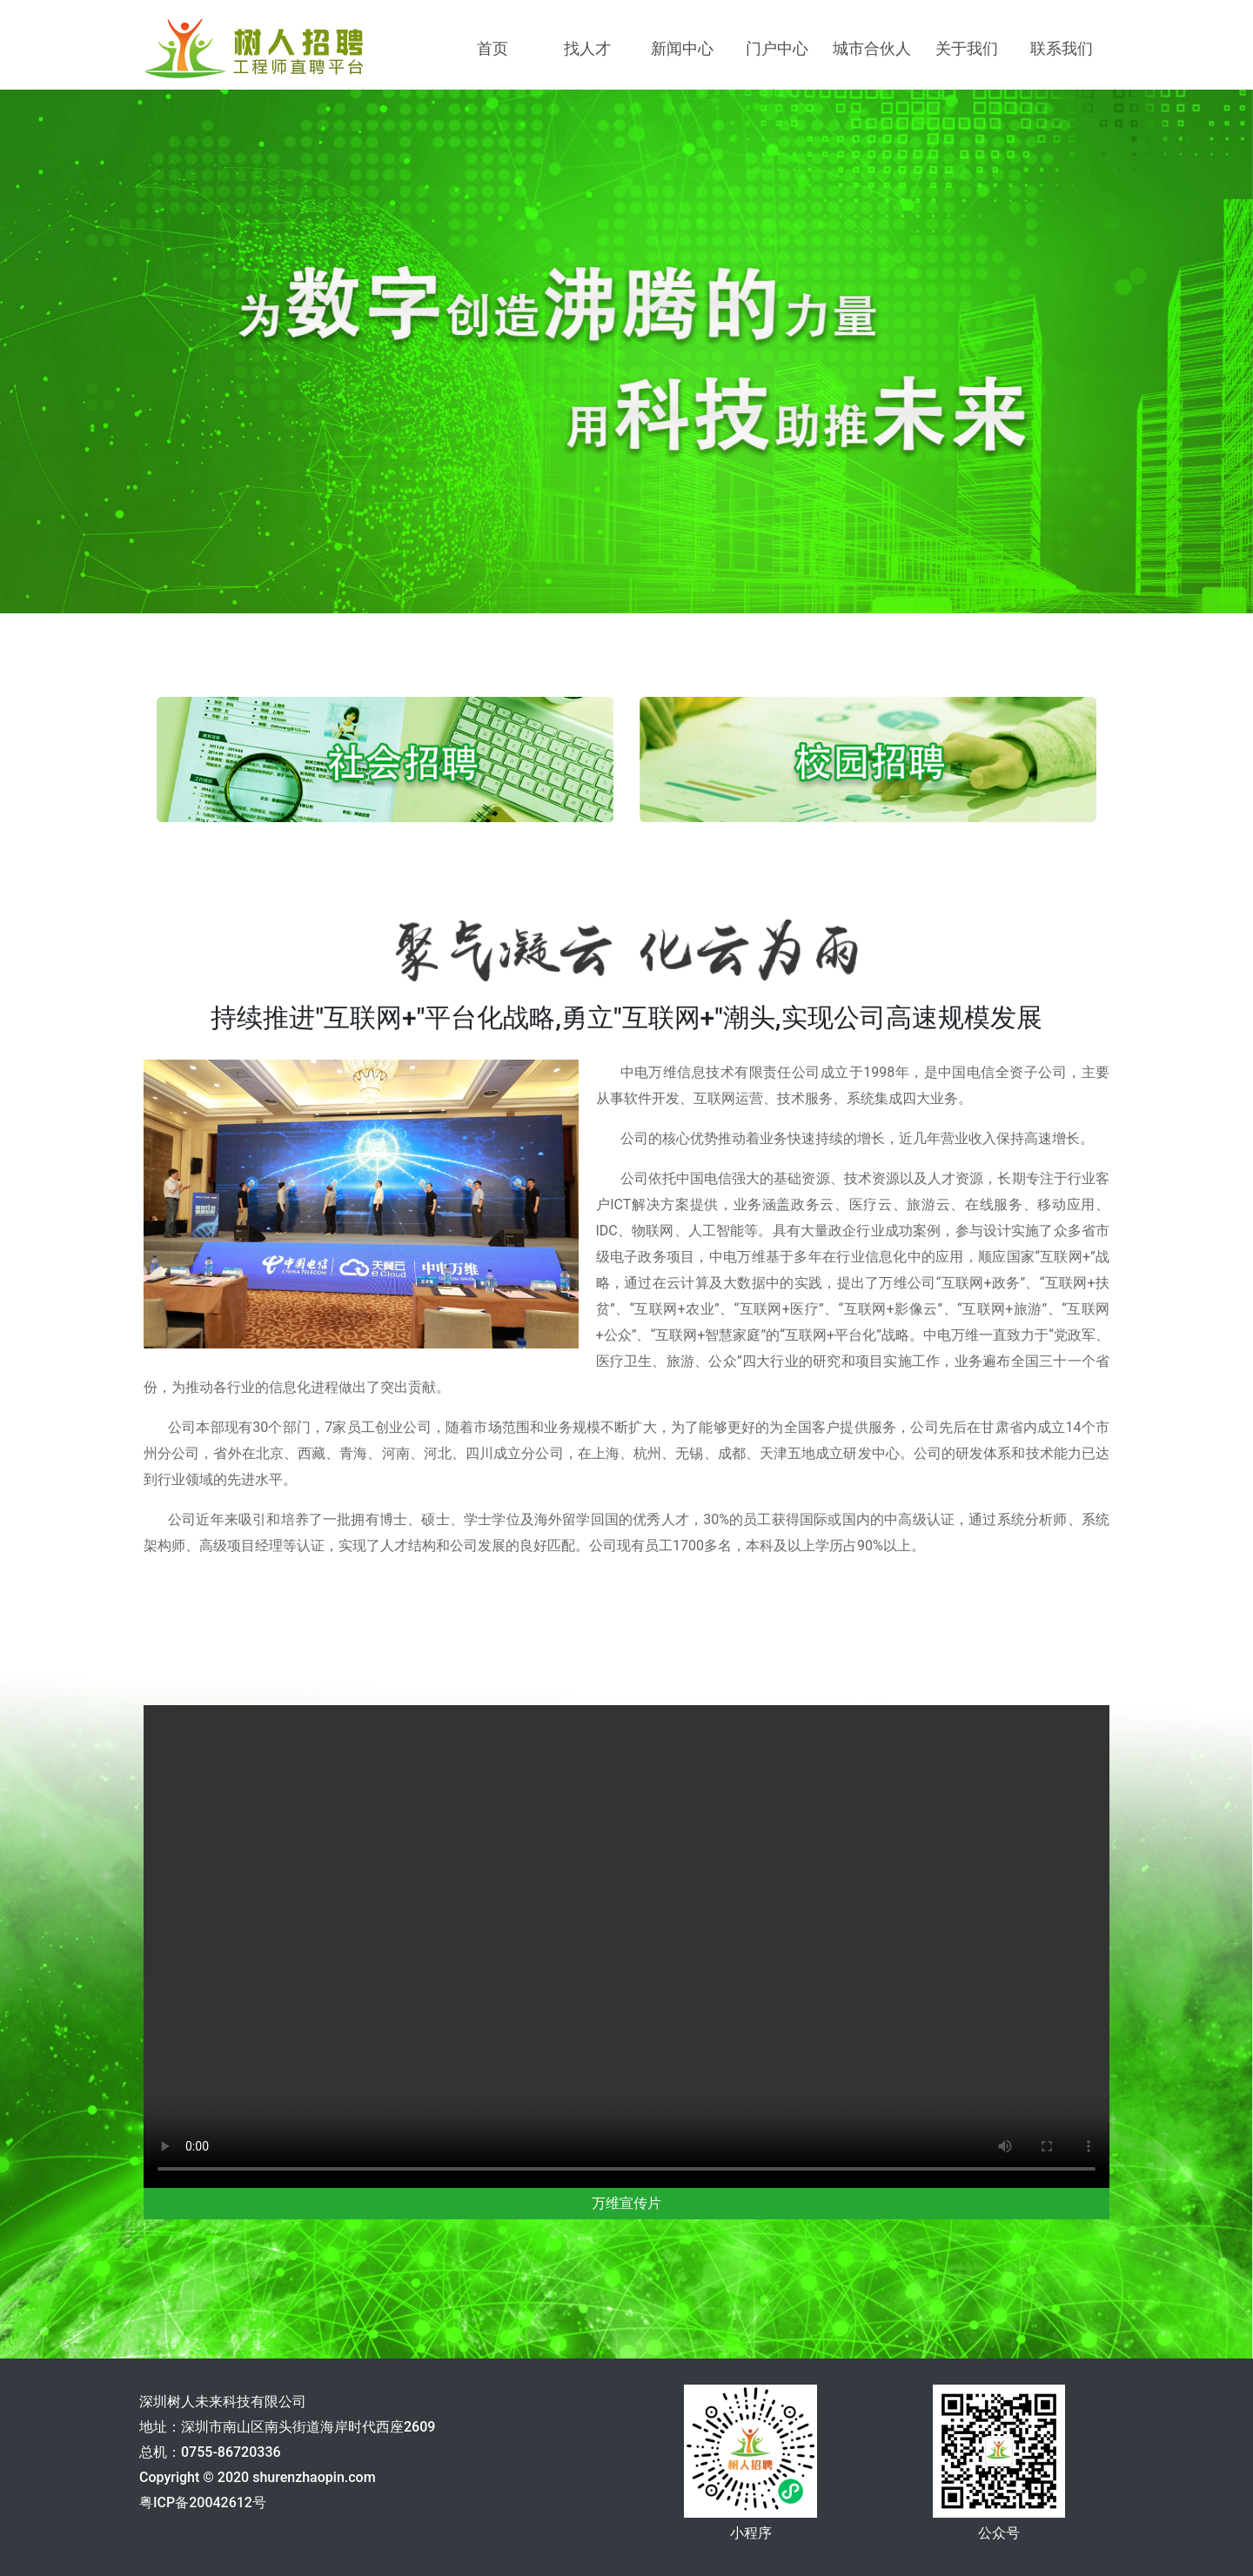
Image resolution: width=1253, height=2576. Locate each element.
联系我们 (1061, 48)
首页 (492, 48)
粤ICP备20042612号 (202, 2502)
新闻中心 (682, 48)
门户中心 (777, 48)
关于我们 (966, 48)
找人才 (587, 48)
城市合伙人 (872, 48)
